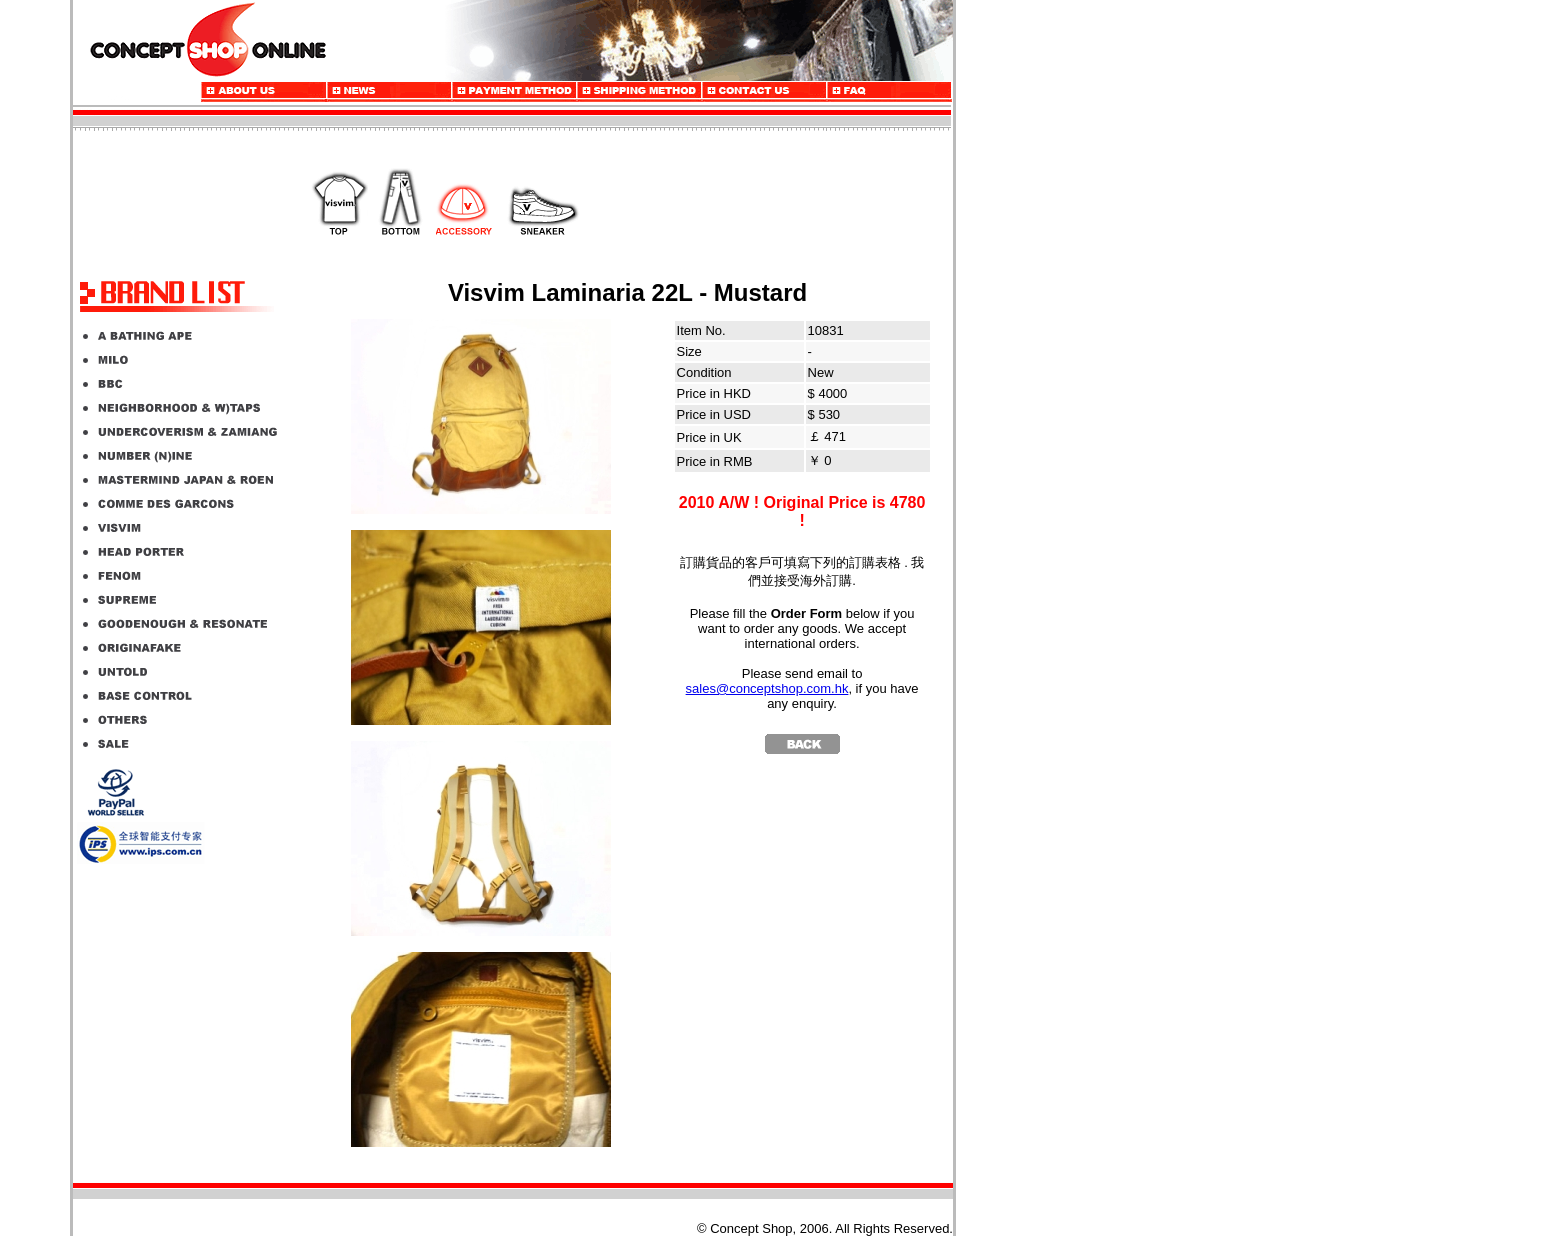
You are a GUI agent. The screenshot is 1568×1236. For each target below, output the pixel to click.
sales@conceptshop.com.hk (767, 688)
